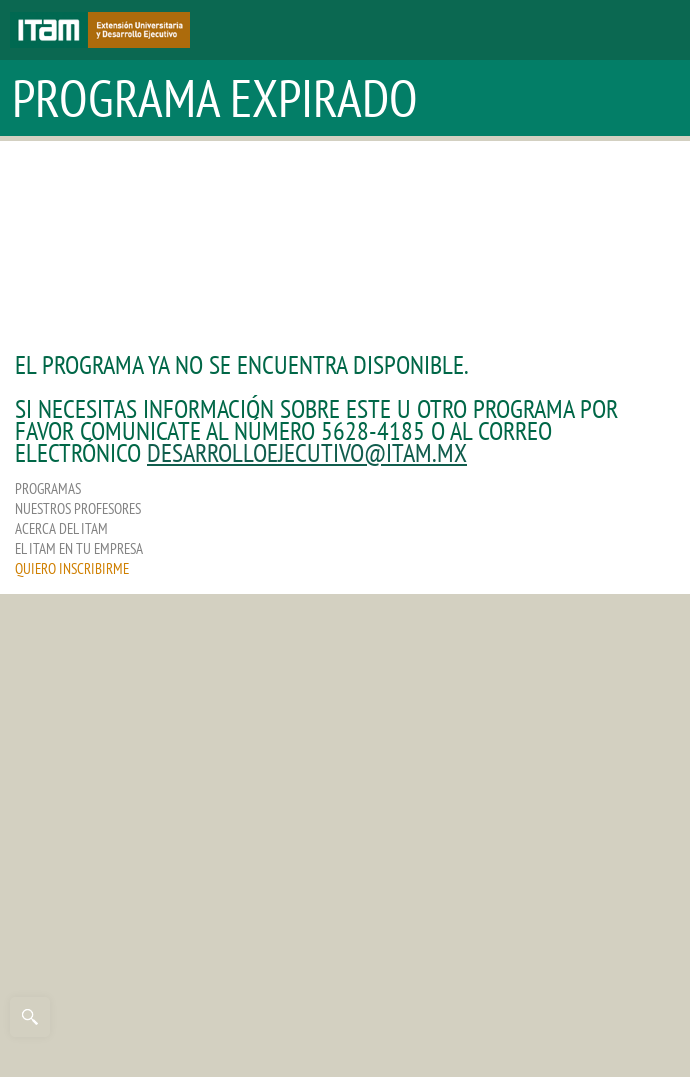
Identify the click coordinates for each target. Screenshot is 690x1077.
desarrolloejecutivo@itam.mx (307, 452)
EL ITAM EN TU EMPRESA (79, 548)
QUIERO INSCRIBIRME (72, 568)
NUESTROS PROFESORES (78, 508)
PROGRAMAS (48, 488)
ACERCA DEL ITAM (61, 528)
